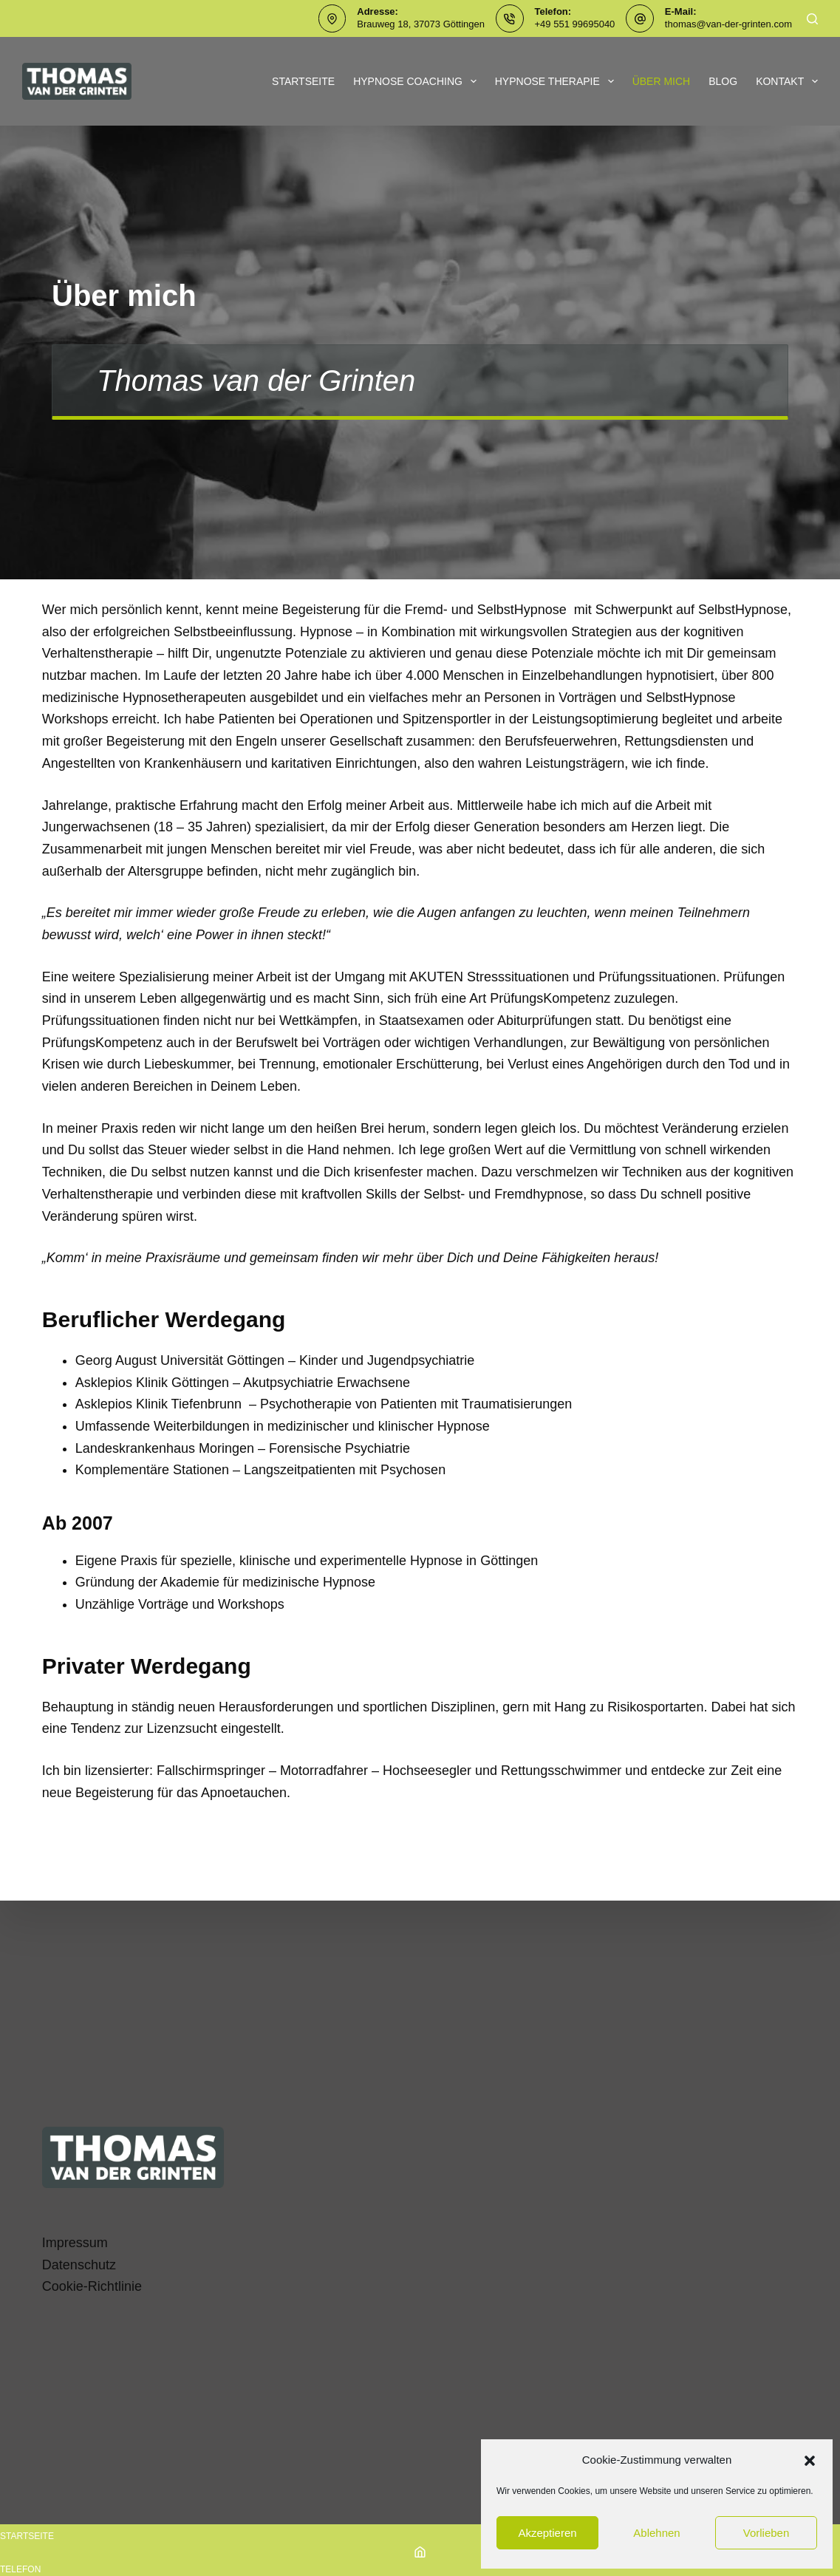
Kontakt (787, 81)
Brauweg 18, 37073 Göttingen (421, 24)
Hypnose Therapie (557, 81)
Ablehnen (656, 2532)
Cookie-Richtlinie (92, 2286)
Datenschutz (79, 2265)
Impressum (75, 2242)
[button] (809, 2460)
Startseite (303, 81)
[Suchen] (812, 18)
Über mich (661, 81)
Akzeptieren (547, 2532)
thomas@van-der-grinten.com (728, 24)
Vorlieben (766, 2532)
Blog (722, 81)
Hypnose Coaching (417, 81)
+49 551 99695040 (575, 24)
